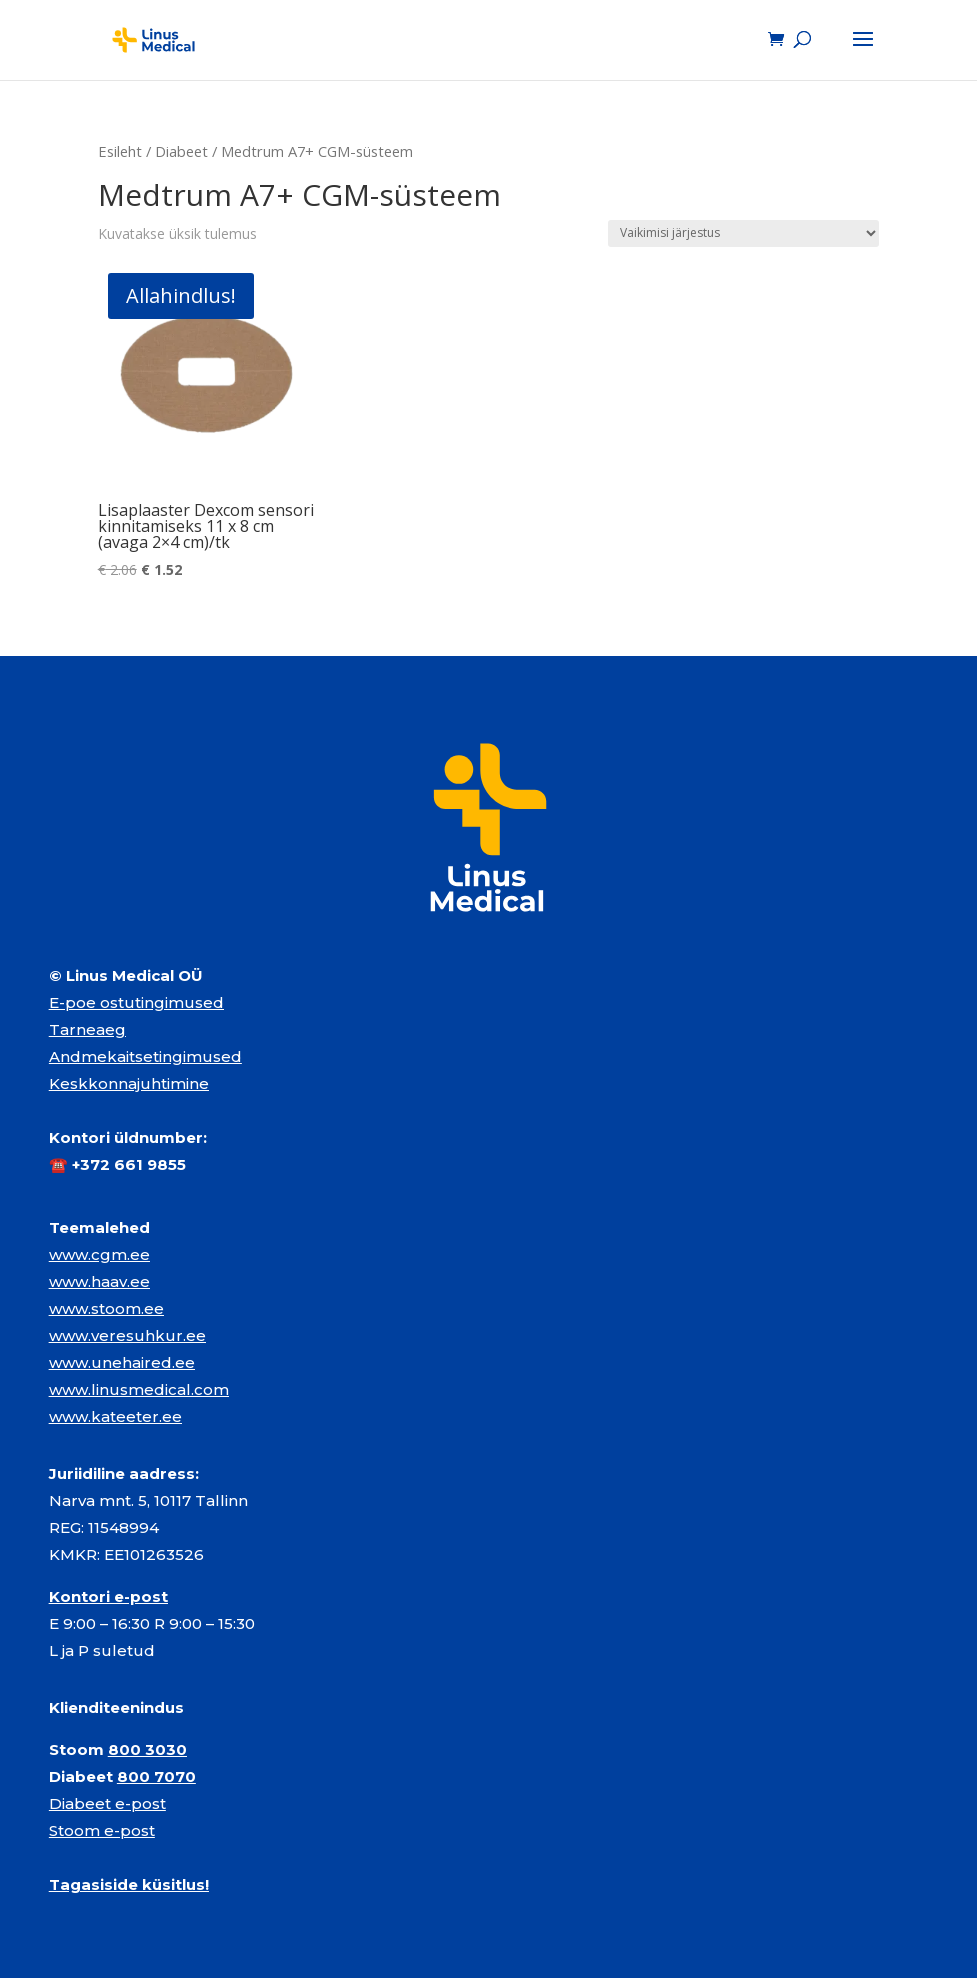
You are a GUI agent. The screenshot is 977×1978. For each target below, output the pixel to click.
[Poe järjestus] (743, 233)
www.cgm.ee (99, 1254)
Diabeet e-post (107, 1803)
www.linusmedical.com (139, 1389)
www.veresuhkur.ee (127, 1335)
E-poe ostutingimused (136, 1002)
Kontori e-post (108, 1596)
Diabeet (181, 151)
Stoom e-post (102, 1830)
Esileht (120, 151)
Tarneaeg (87, 1029)
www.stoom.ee (106, 1308)
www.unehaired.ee (122, 1362)
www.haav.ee (99, 1281)
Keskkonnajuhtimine (129, 1083)
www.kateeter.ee (115, 1416)
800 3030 (147, 1749)
